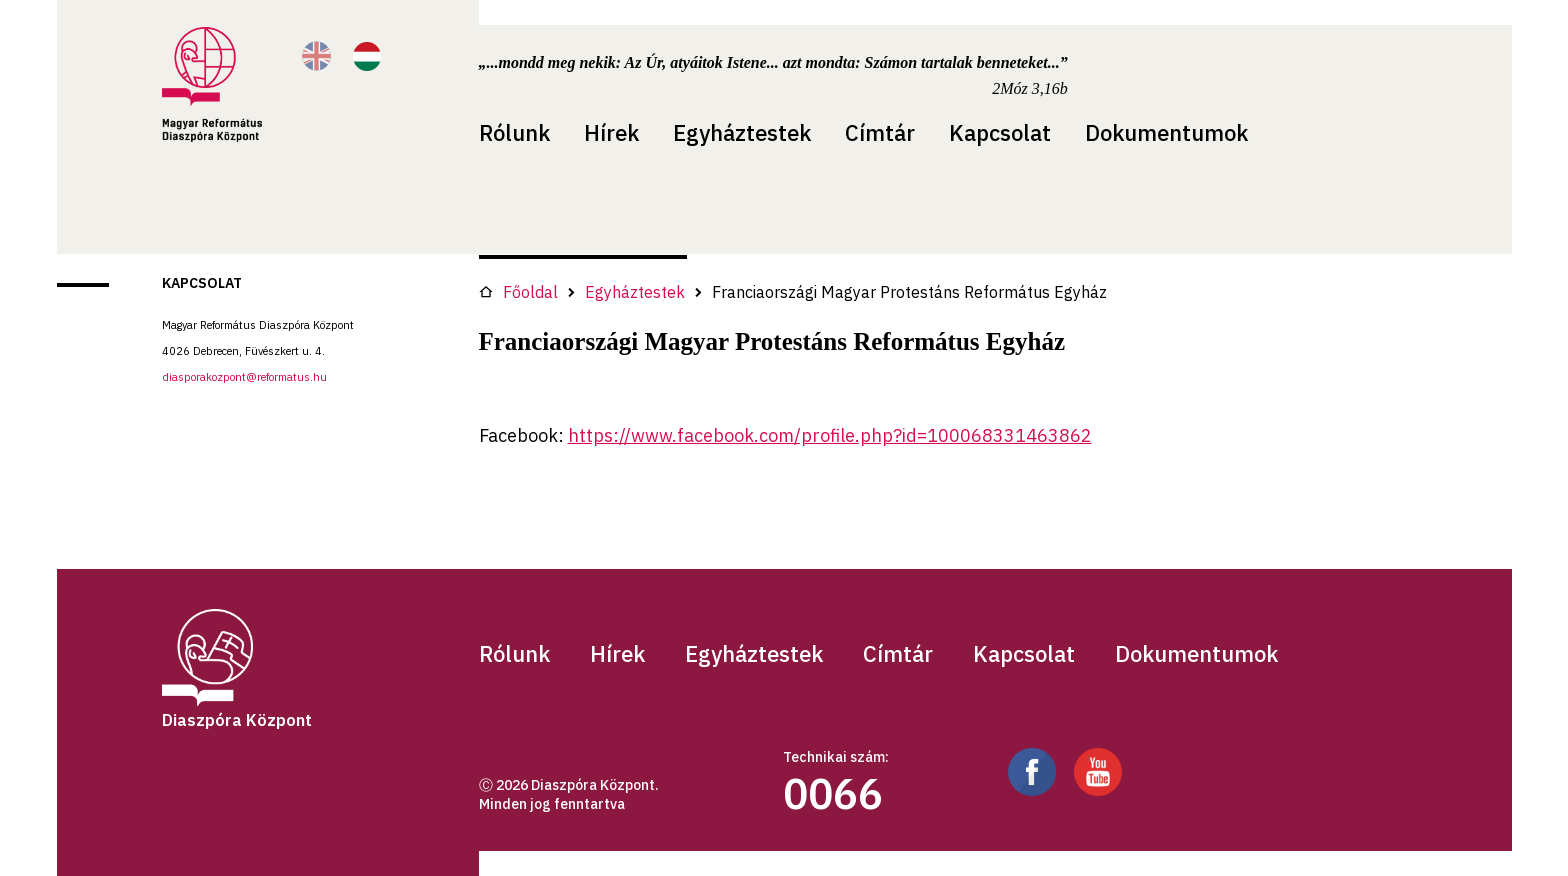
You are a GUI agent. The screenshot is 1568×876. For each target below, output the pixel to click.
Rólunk (514, 132)
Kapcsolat (1000, 132)
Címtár (880, 132)
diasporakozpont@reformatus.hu (244, 377)
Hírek (611, 132)
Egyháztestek (742, 132)
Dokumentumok (1166, 132)
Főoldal (518, 292)
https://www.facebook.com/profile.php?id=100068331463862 (830, 435)
